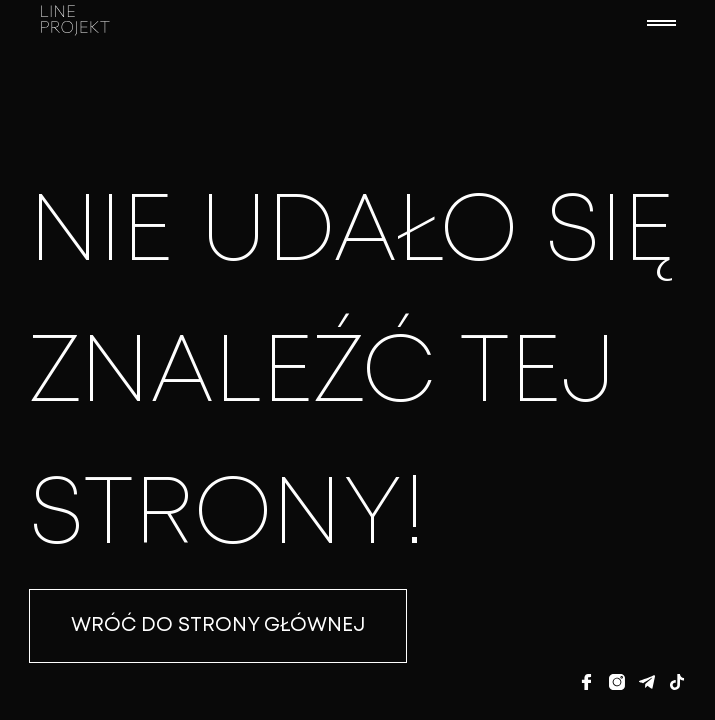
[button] (661, 23)
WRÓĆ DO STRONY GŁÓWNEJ (218, 625)
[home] (333, 23)
